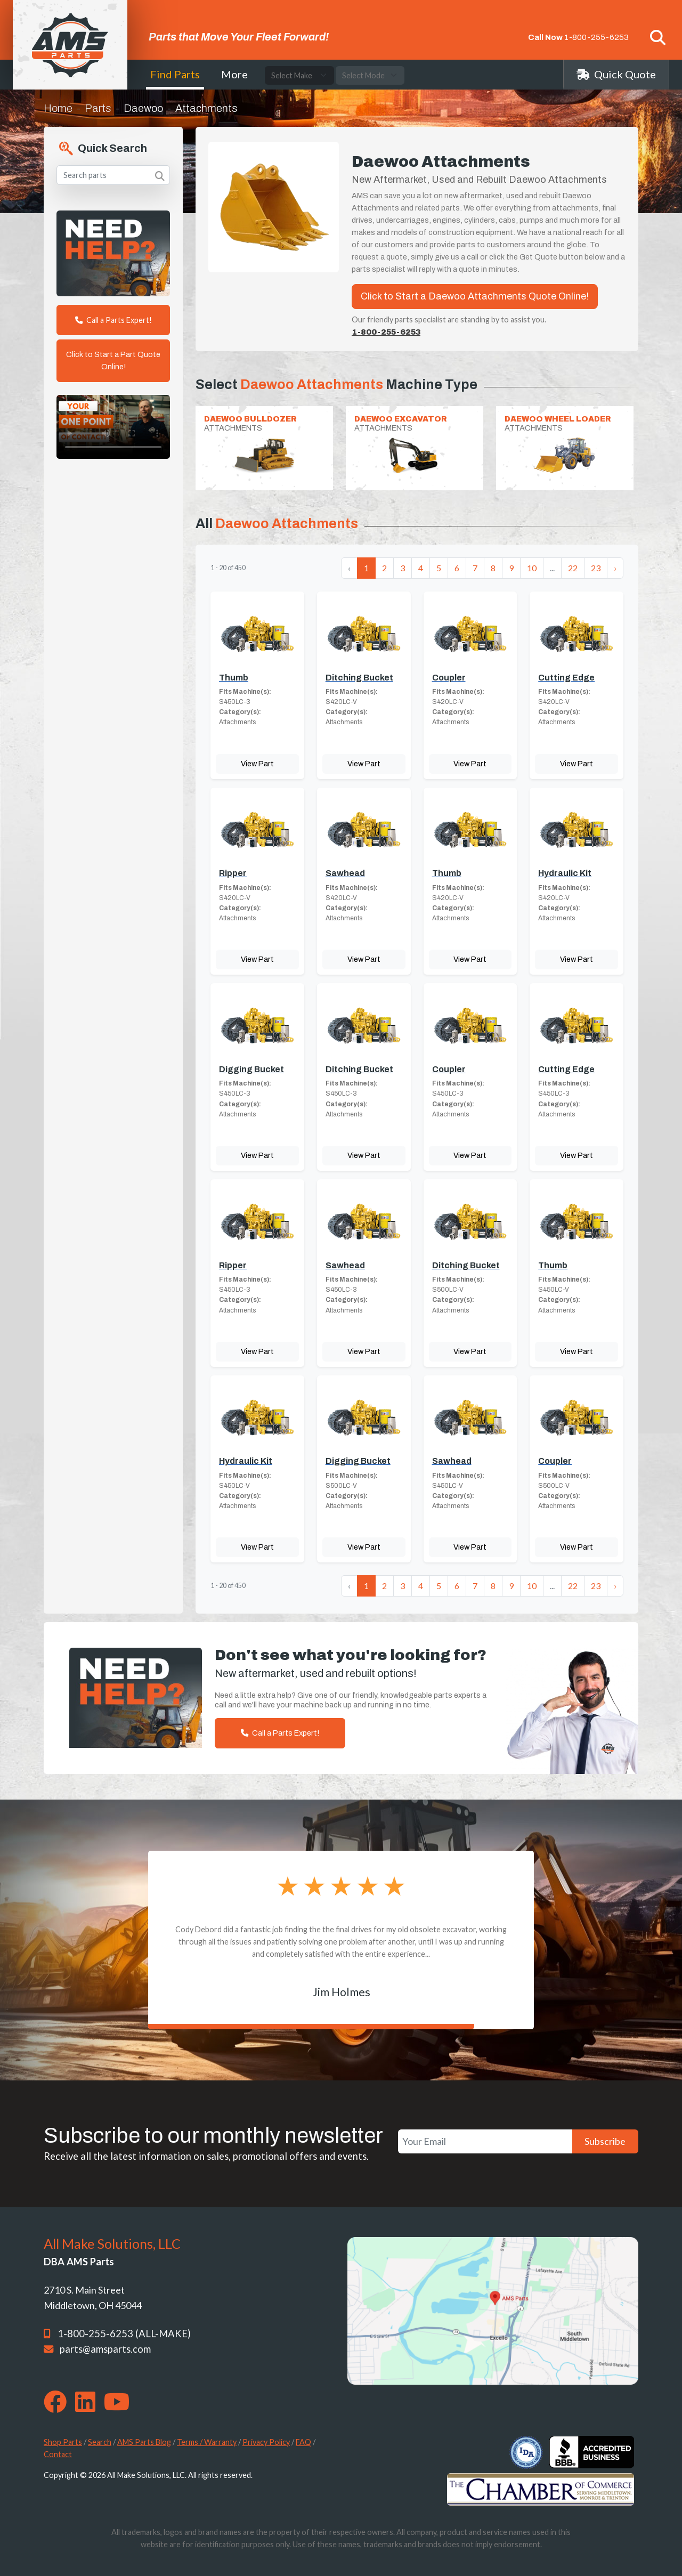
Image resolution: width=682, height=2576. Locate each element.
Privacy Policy (266, 2442)
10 (532, 568)
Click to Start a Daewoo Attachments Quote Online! (475, 296)
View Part (257, 763)
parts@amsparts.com (105, 2349)
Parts (98, 108)
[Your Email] (485, 2141)
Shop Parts (63, 2442)
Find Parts (175, 74)
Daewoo (143, 108)
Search (99, 2442)
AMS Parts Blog (144, 2442)
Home (58, 108)
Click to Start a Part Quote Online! (113, 360)
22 (573, 568)
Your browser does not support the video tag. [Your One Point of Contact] (113, 427)
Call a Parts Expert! (113, 320)
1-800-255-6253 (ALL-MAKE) (124, 2333)
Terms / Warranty (207, 2442)
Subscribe (605, 2141)
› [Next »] (615, 568)
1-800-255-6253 (596, 37)
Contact (58, 2454)
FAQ (303, 2442)
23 (595, 568)
